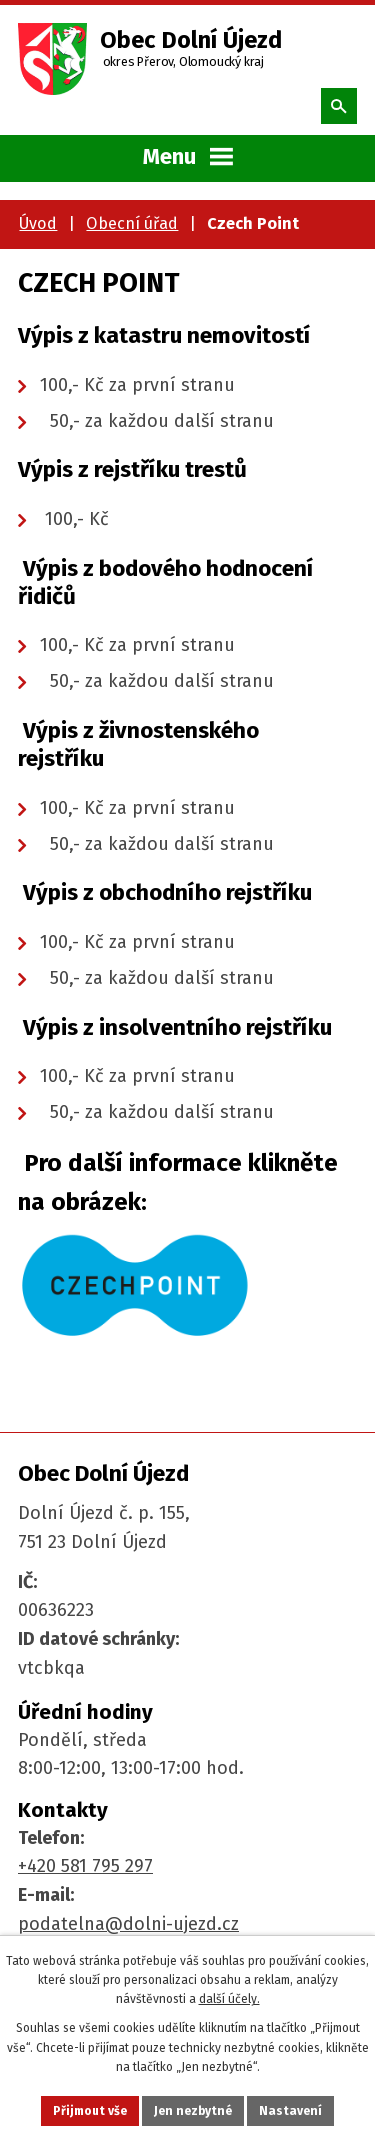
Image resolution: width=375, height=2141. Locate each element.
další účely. (229, 1999)
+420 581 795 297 (85, 1866)
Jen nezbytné (193, 2111)
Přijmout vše (90, 2111)
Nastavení (290, 2111)
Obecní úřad (132, 223)
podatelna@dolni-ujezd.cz (128, 1924)
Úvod (38, 223)
